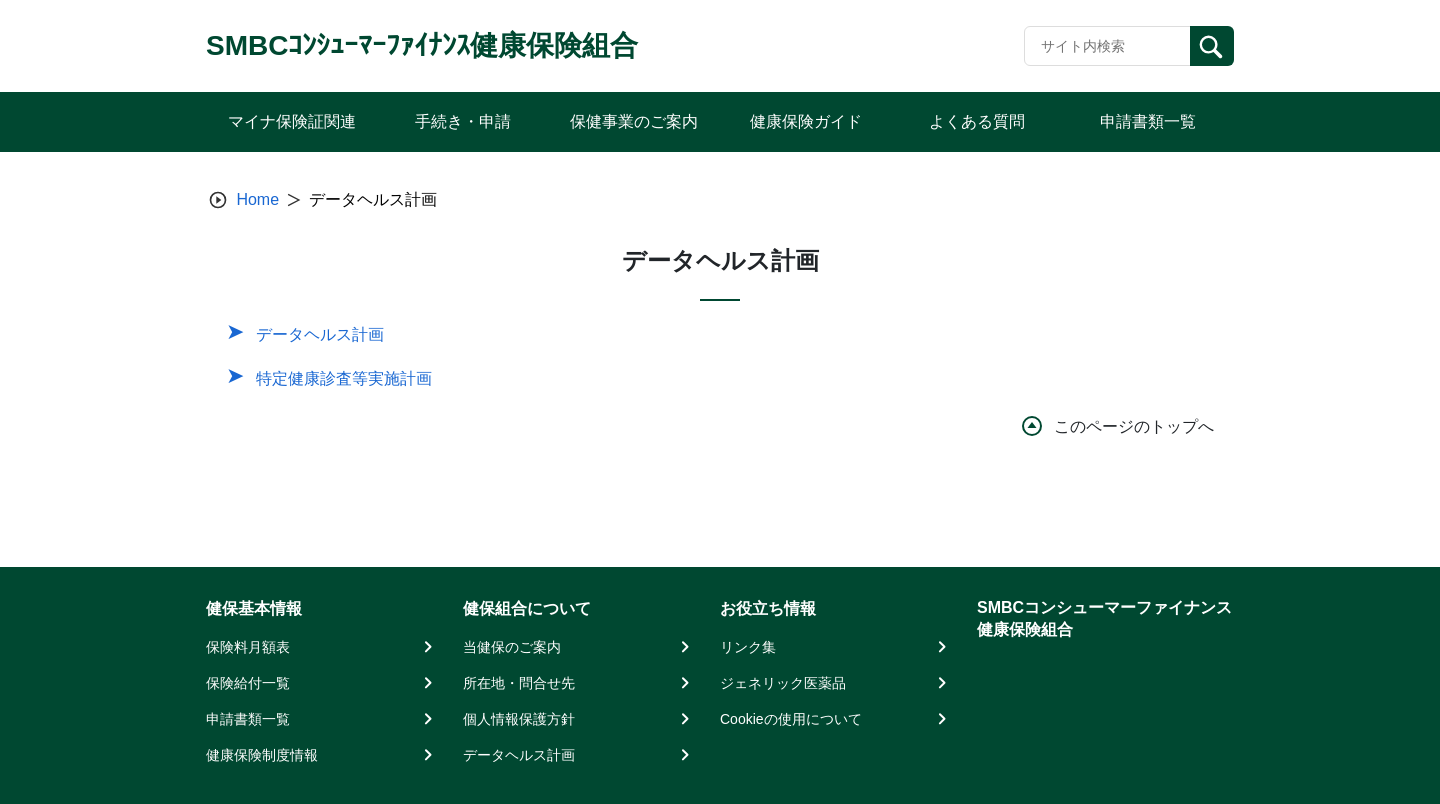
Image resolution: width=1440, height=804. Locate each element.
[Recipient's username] (1107, 46)
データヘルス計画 (320, 334)
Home (257, 199)
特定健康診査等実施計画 (344, 378)
